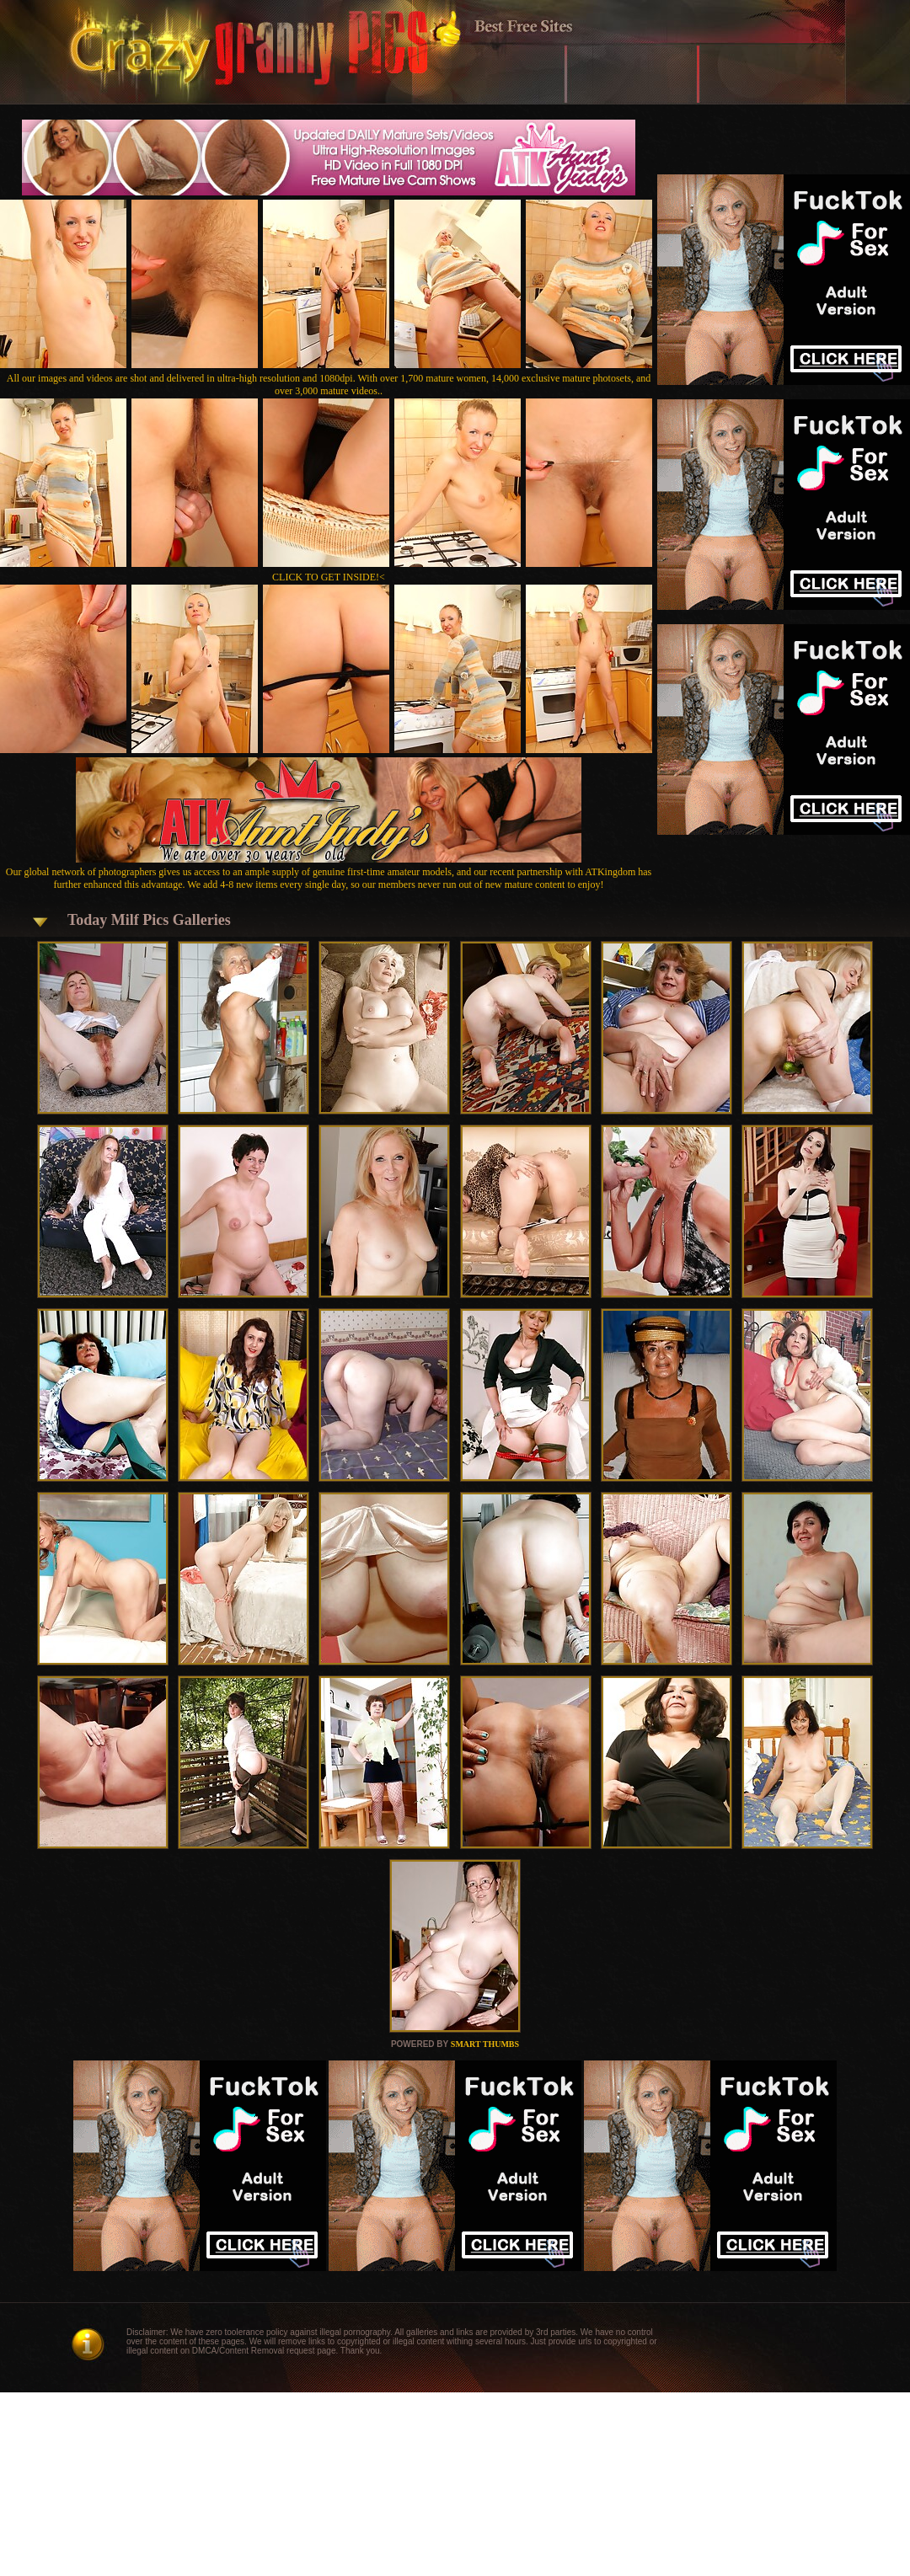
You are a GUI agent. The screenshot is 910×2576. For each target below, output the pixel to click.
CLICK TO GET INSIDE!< (328, 577)
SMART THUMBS (485, 2044)
